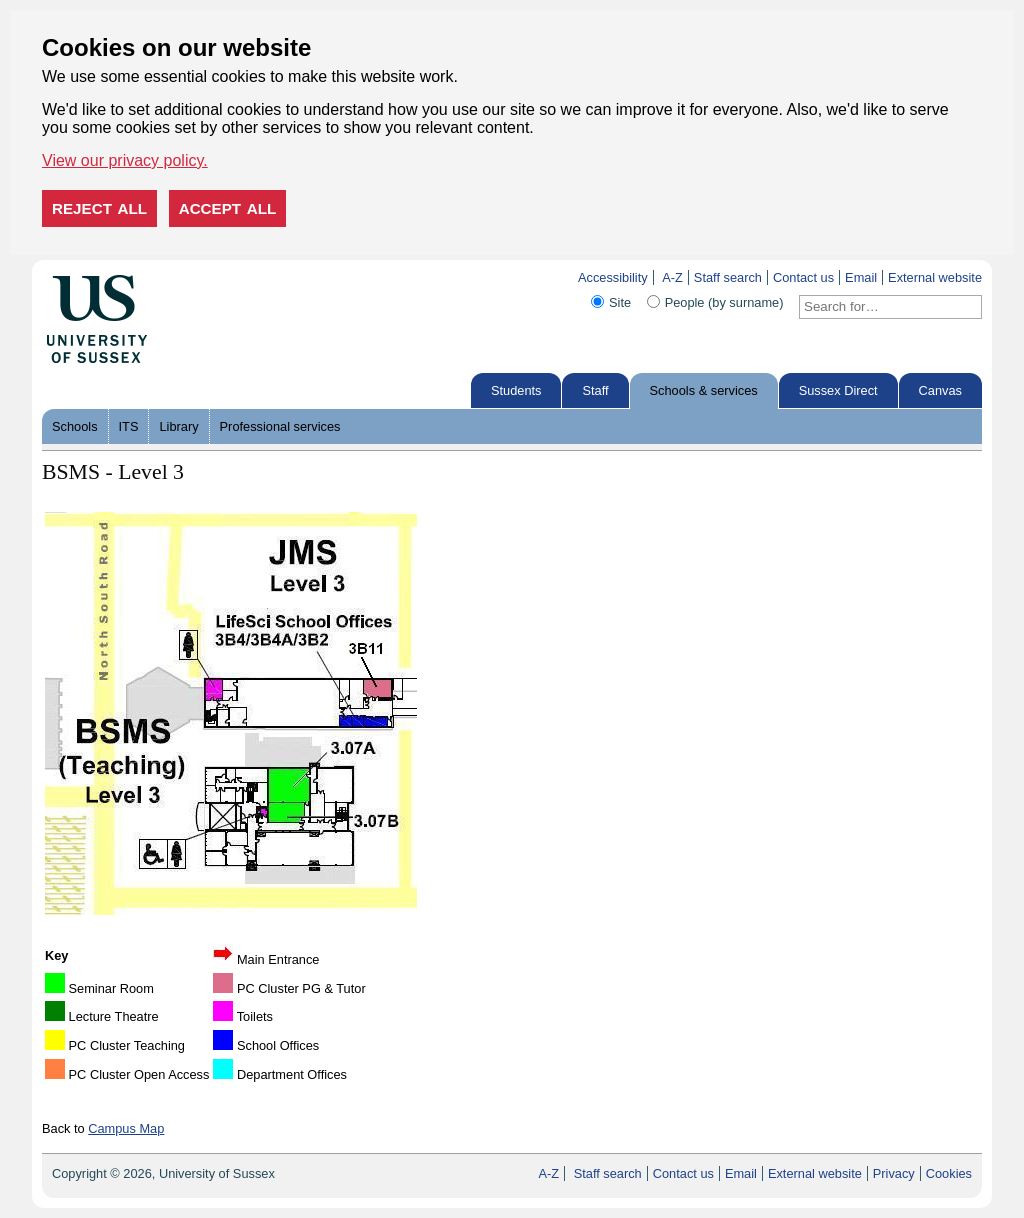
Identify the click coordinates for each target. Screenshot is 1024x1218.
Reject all (99, 208)
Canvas (940, 390)
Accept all (228, 208)
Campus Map (126, 1128)
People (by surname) (724, 302)
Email (861, 277)
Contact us (803, 277)
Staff (595, 390)
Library (178, 426)
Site (620, 302)
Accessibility (613, 277)
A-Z (672, 277)
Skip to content (189, 277)
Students (516, 390)
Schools (75, 426)
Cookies (949, 1173)
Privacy (894, 1173)
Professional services (280, 426)
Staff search (728, 277)
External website (935, 277)
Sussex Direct (838, 390)
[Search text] (878, 307)
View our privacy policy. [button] (125, 160)
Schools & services (704, 390)
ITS (129, 426)
